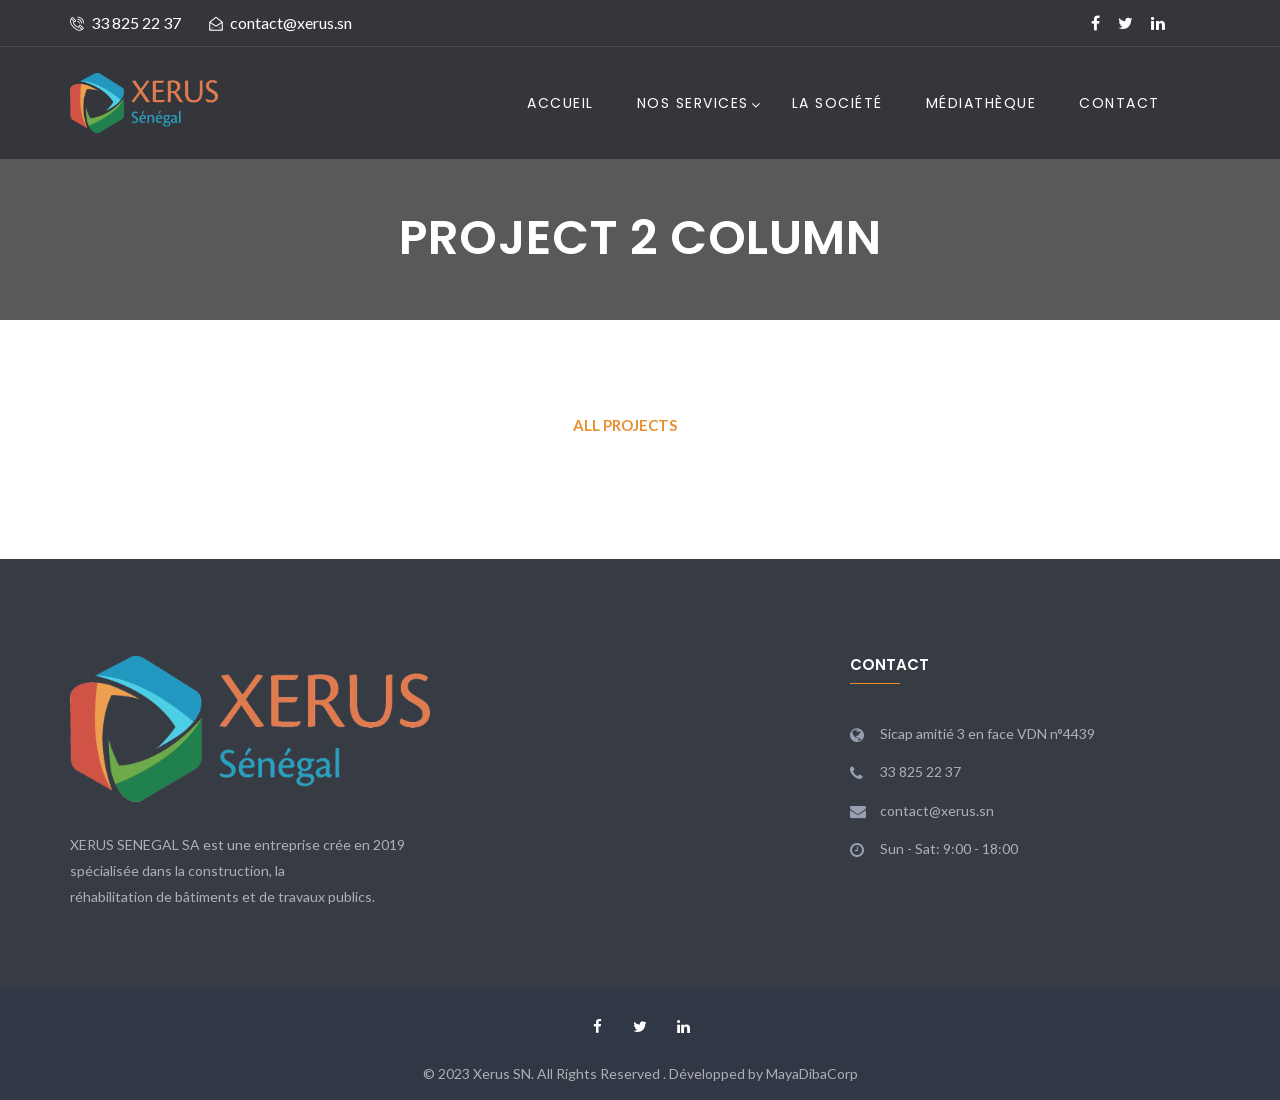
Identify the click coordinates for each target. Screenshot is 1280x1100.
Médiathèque (981, 103)
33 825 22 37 (136, 22)
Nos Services (693, 103)
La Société (837, 103)
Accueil (560, 103)
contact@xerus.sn (291, 22)
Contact (1119, 103)
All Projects (625, 425)
